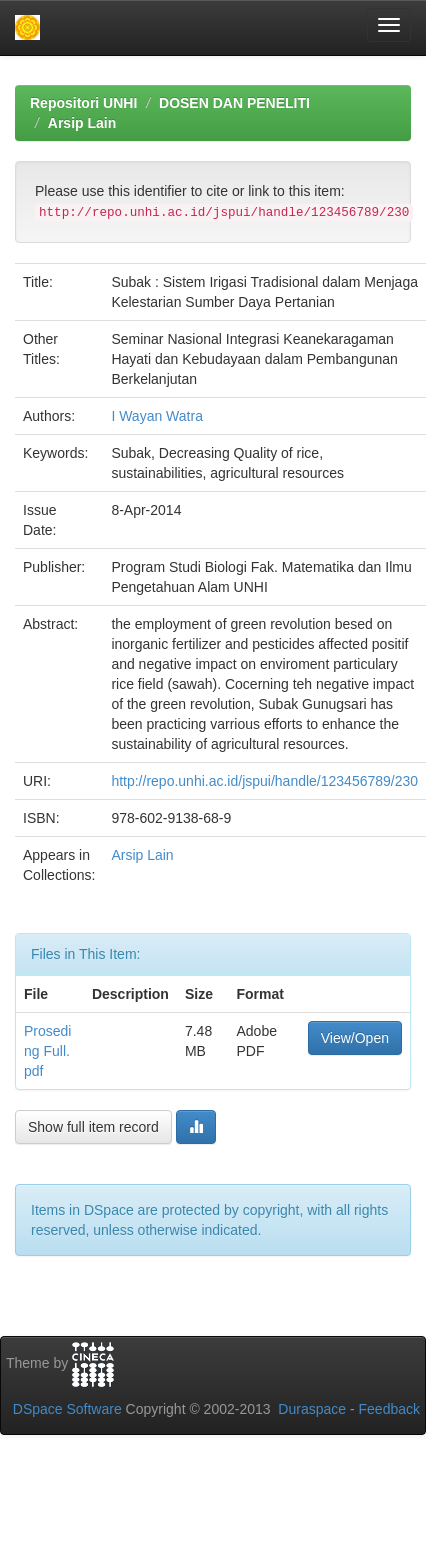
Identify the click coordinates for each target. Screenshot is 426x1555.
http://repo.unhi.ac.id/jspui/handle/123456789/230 (264, 781)
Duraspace (312, 1409)
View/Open (355, 1038)
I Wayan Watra (157, 416)
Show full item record (93, 1127)
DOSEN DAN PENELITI (234, 103)
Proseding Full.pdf (47, 1051)
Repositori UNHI (83, 103)
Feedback (389, 1409)
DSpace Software (67, 1409)
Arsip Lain (82, 123)
